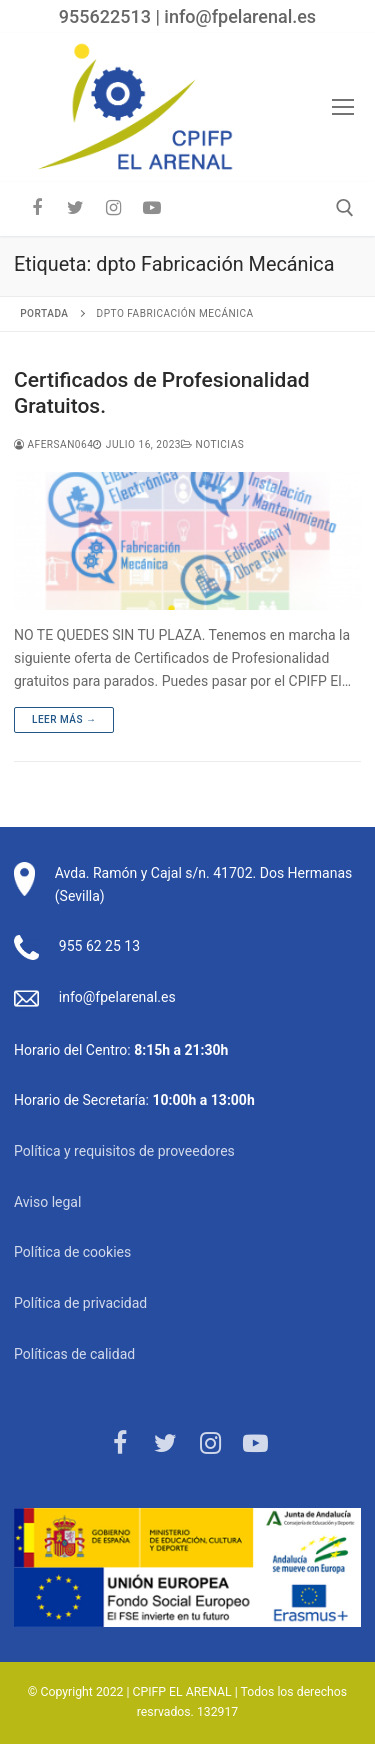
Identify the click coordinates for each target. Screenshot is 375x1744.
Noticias (212, 444)
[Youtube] (152, 208)
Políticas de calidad (74, 1354)
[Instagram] (114, 208)
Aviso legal (47, 1202)
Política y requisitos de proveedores (124, 1151)
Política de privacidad (80, 1303)
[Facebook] (37, 208)
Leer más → (64, 719)
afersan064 (53, 444)
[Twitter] (75, 208)
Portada (44, 313)
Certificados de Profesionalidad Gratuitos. (162, 393)
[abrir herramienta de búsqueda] (345, 208)
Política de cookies (72, 1252)
